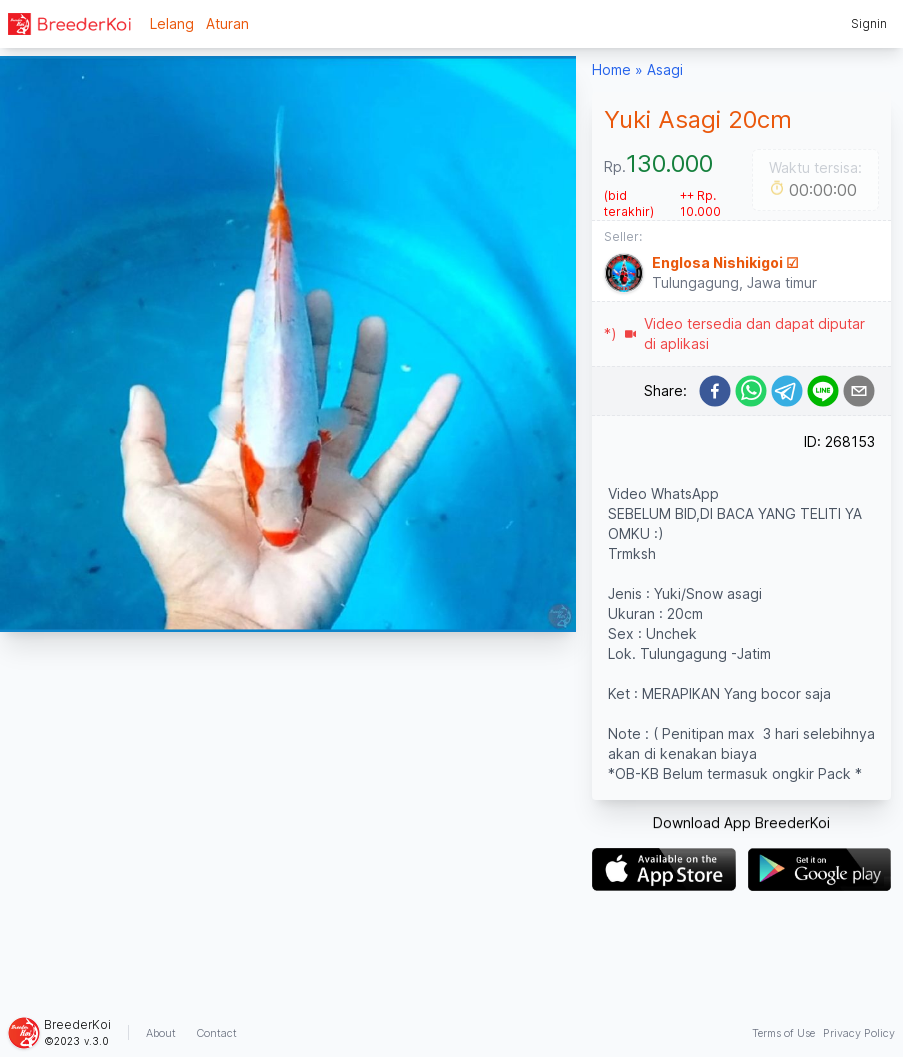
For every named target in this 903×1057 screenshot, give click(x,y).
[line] (823, 391)
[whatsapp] (751, 391)
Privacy (859, 1033)
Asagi (665, 69)
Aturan (227, 23)
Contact (216, 1033)
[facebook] (715, 391)
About (161, 1033)
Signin (869, 23)
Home (611, 69)
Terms (783, 1033)
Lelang (172, 23)
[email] (859, 391)
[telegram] (787, 391)
